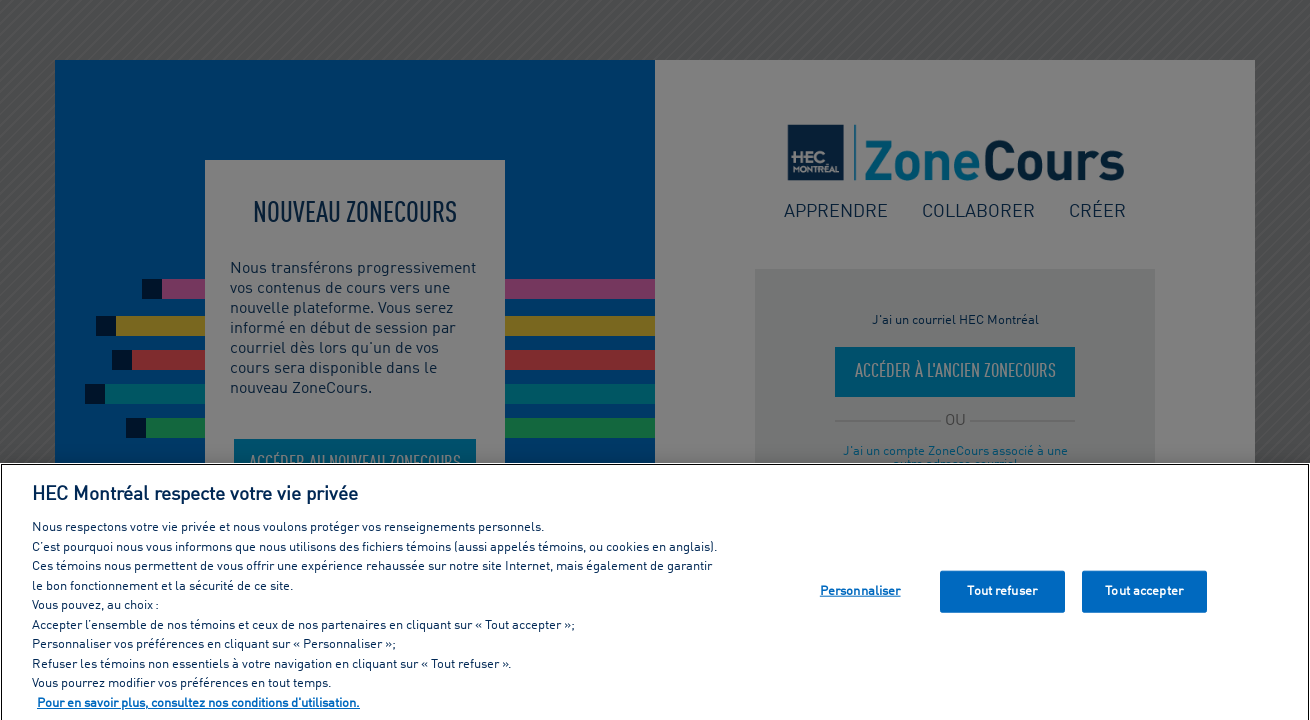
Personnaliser (860, 594)
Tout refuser (1002, 594)
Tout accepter (1144, 594)
